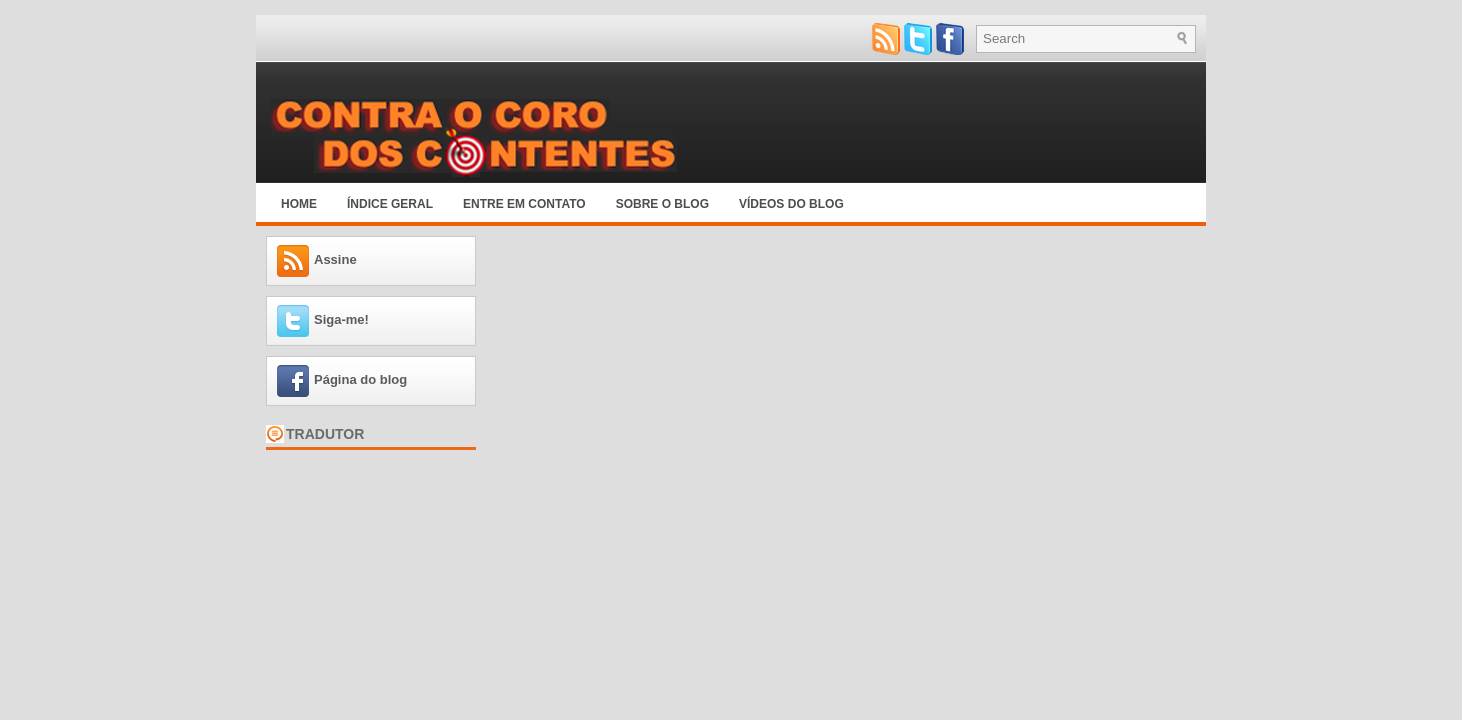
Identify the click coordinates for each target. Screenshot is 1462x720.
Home (299, 204)
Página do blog (360, 379)
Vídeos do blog (791, 204)
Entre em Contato (524, 204)
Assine (335, 259)
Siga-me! (341, 319)
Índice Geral (390, 204)
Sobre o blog (662, 204)
